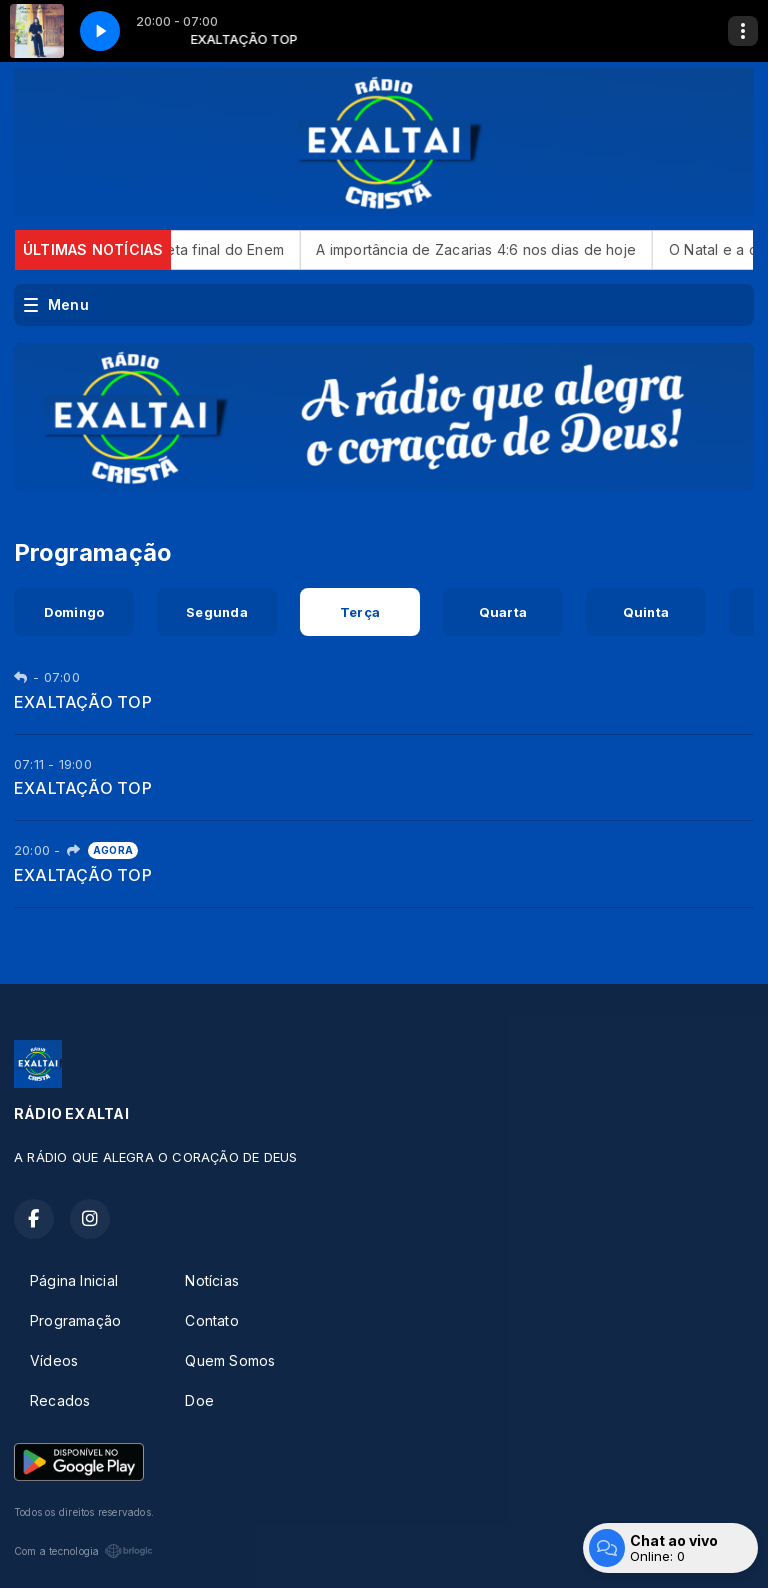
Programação (75, 1320)
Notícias (212, 1280)
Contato (211, 1320)
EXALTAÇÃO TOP (83, 702)
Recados (60, 1400)
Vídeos (54, 1360)
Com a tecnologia (83, 1551)
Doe (199, 1400)
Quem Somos (230, 1360)
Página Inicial (74, 1280)
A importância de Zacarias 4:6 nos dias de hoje (503, 249)
